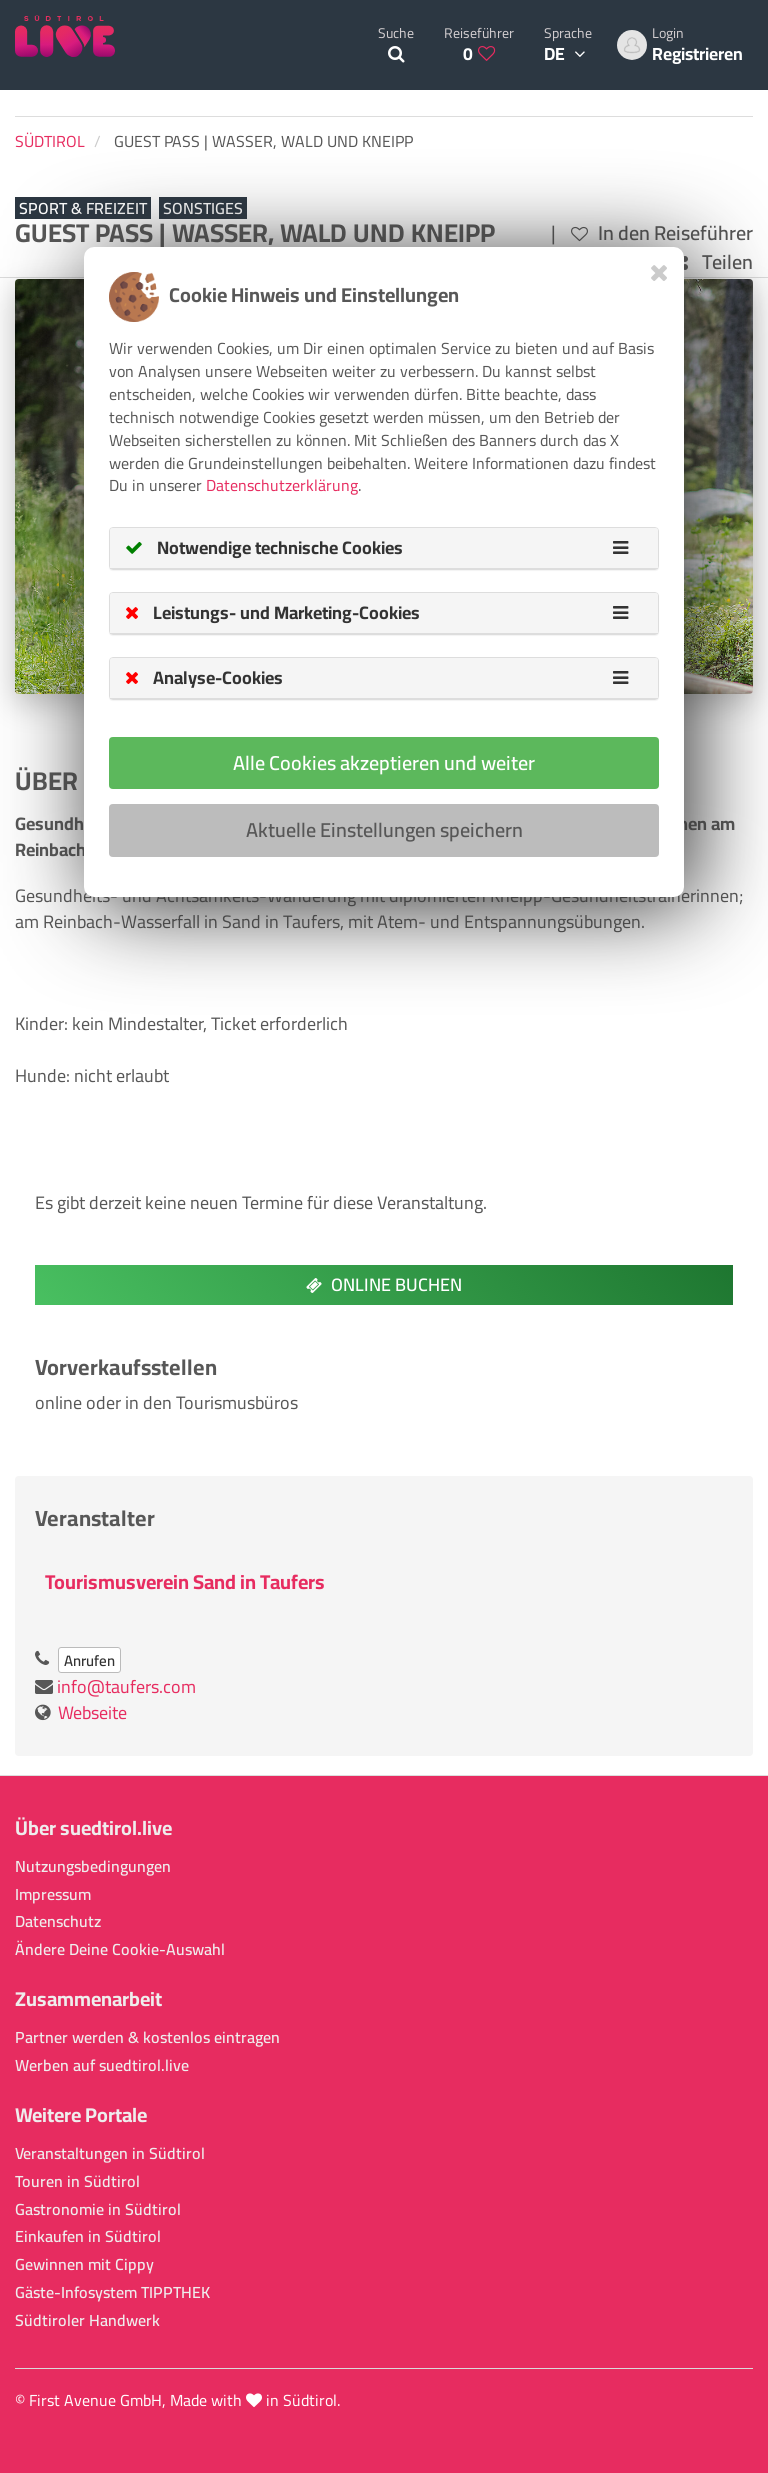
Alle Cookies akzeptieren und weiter (384, 762)
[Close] (659, 272)
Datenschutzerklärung (282, 485)
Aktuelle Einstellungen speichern (384, 829)
